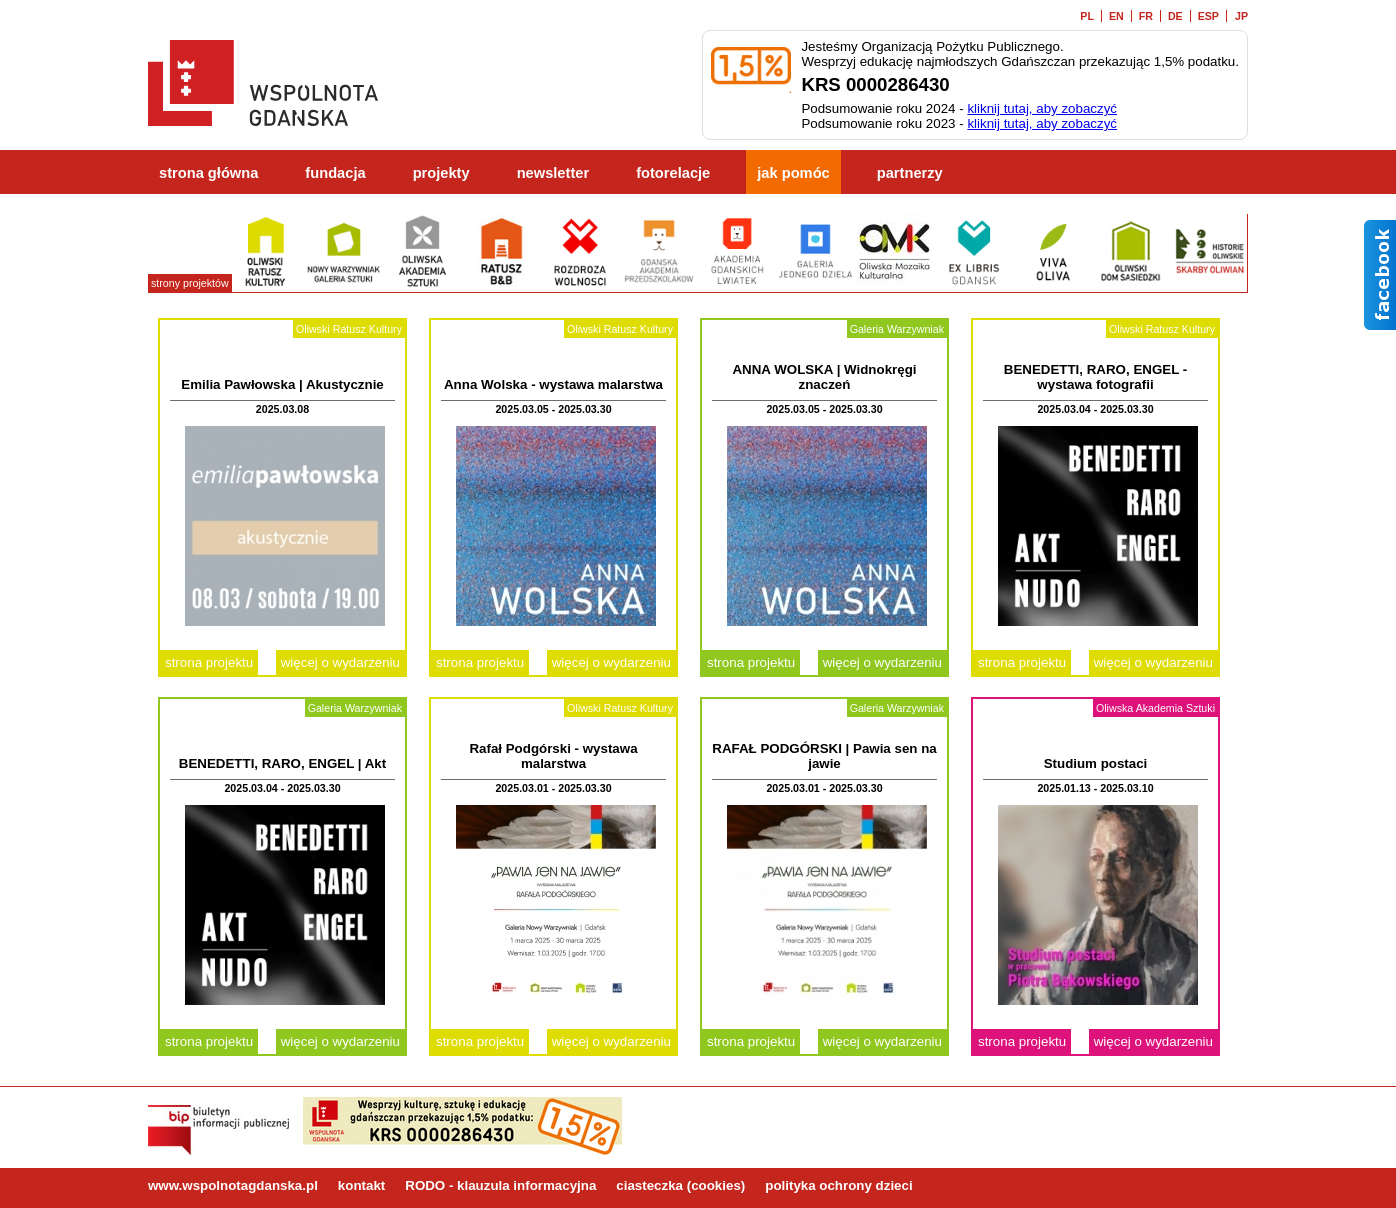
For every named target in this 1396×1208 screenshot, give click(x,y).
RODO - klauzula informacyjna (500, 1185)
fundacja (335, 173)
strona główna (208, 173)
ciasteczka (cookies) (680, 1185)
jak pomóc (793, 173)
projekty (441, 173)
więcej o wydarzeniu (340, 662)
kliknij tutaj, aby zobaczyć (1042, 108)
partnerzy (910, 173)
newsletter (553, 173)
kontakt (361, 1185)
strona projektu (209, 662)
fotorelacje (673, 173)
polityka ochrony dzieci (838, 1185)
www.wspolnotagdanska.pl (233, 1185)
